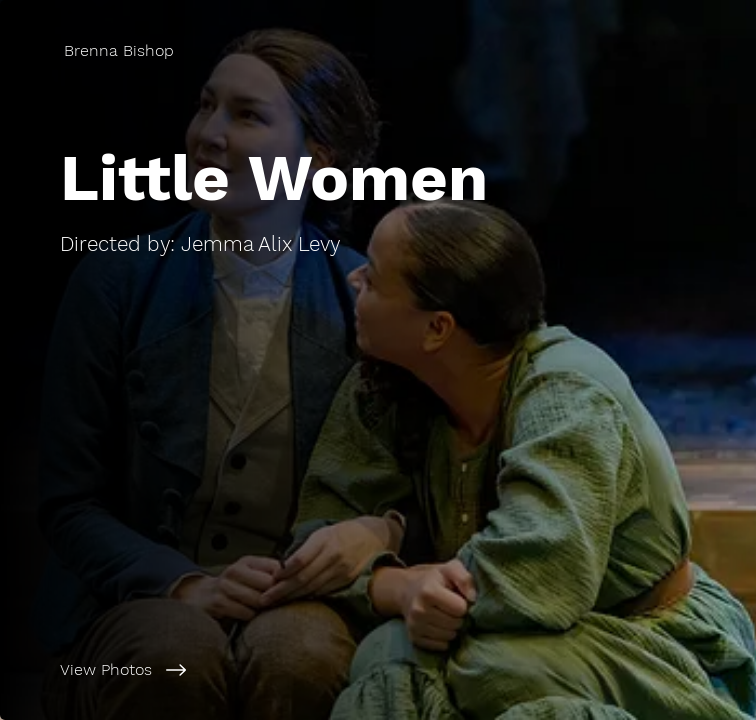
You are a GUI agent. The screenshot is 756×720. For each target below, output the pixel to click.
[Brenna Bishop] (121, 50)
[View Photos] (244, 670)
